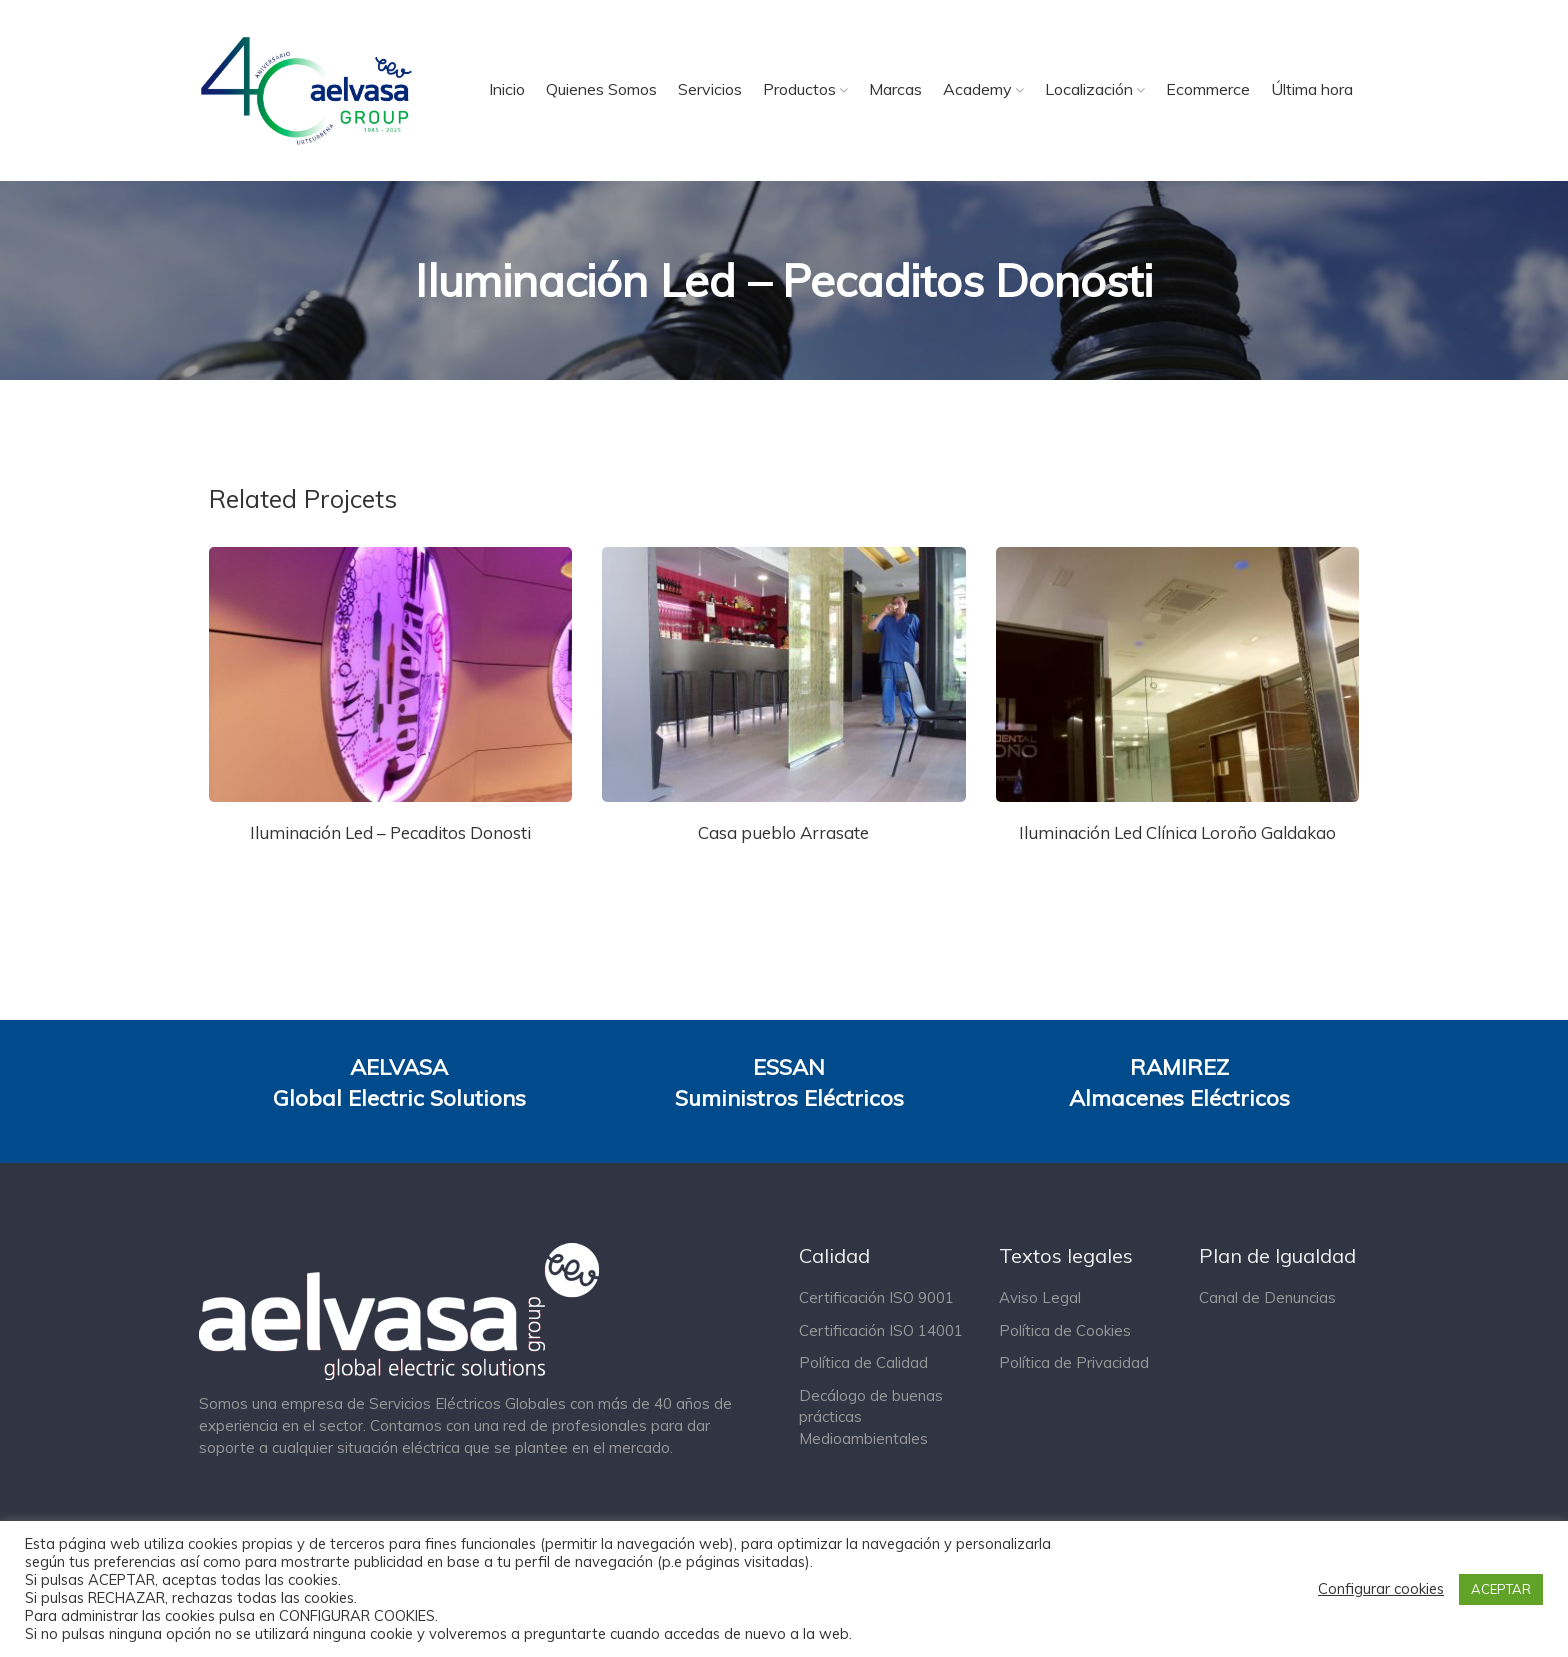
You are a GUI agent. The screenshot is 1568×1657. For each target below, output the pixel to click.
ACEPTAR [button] (1501, 1589)
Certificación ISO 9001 (876, 1297)
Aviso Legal (1040, 1297)
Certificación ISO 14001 (881, 1330)
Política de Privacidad (1074, 1362)
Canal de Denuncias (1267, 1297)
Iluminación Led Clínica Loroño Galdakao (1177, 832)
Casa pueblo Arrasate (783, 832)
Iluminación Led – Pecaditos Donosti (390, 832)
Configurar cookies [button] (1381, 1589)
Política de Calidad (863, 1362)
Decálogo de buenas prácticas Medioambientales (871, 1417)
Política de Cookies (1065, 1330)
